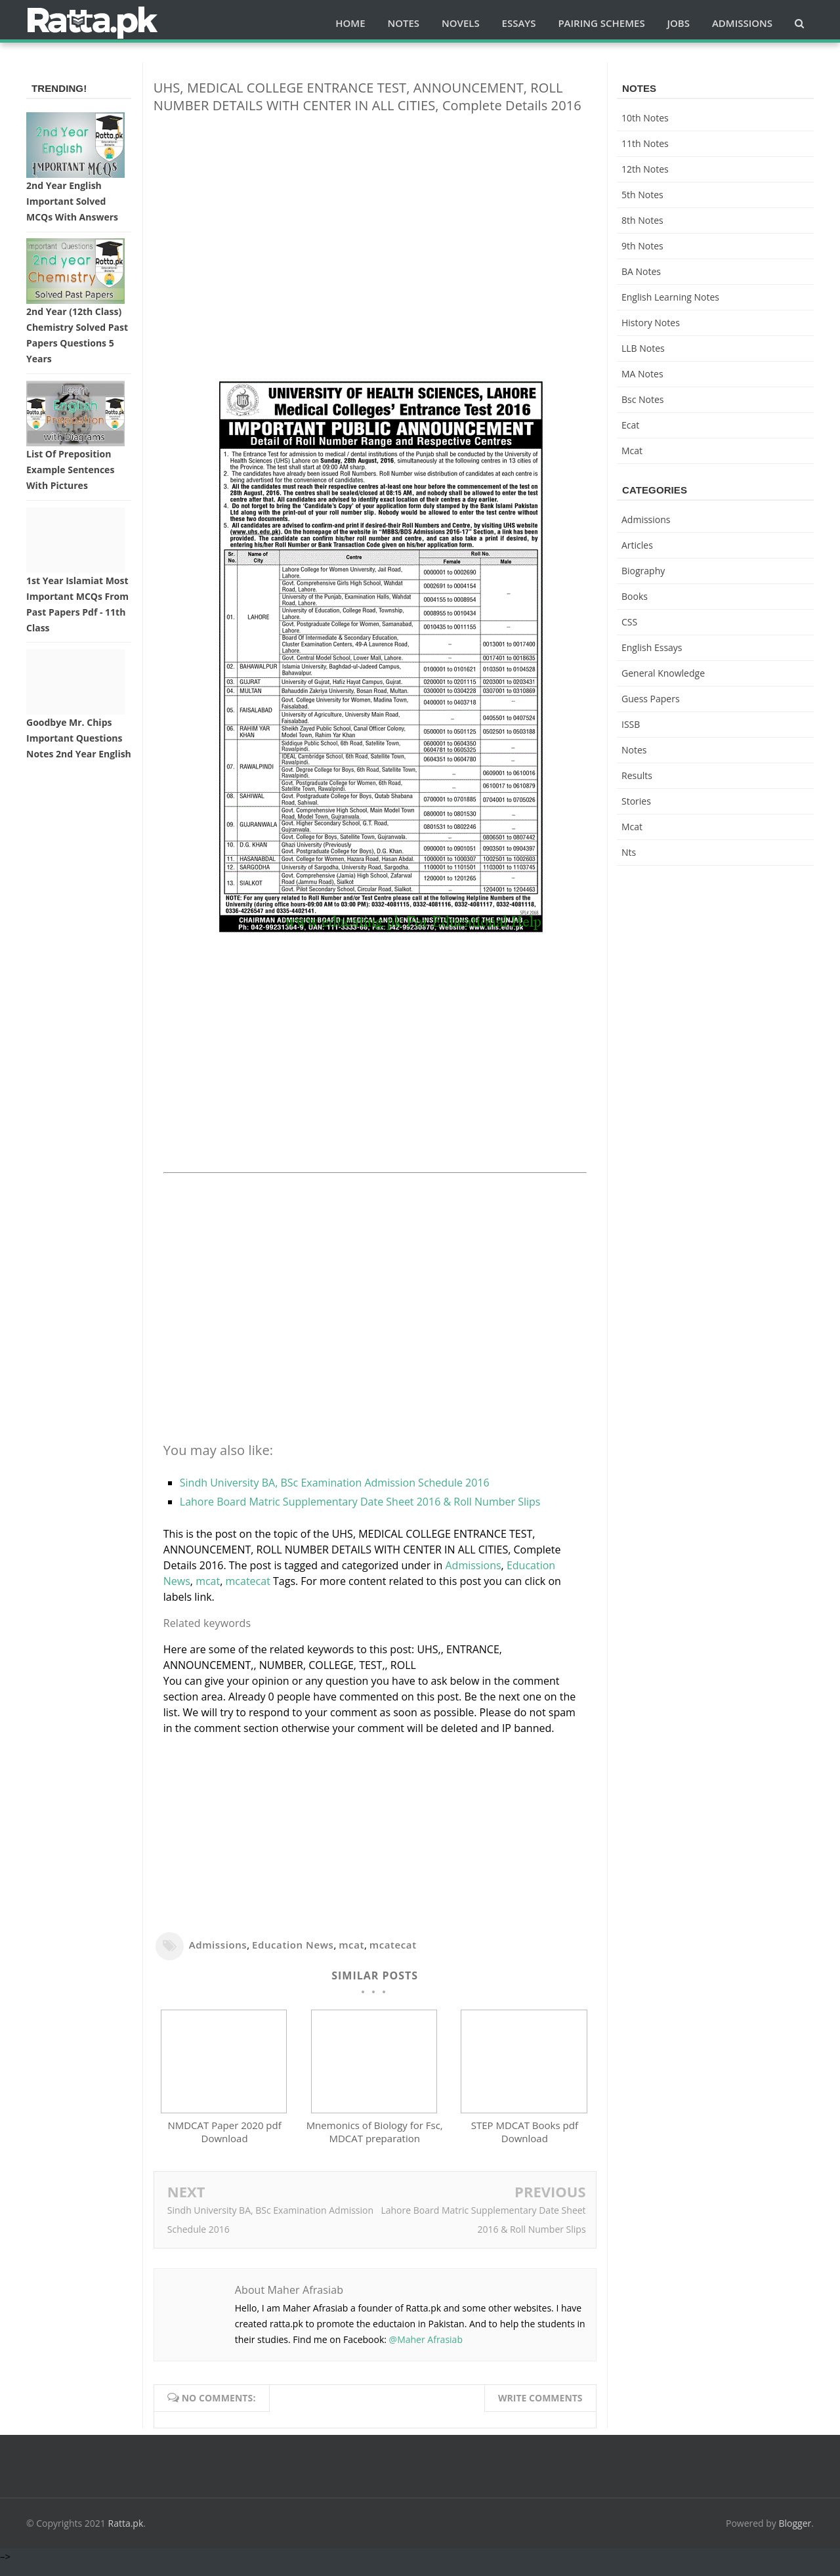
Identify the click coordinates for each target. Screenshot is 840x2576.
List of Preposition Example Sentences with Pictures (70, 470)
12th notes (645, 169)
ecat (630, 425)
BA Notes (641, 271)
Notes (634, 750)
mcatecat (248, 1581)
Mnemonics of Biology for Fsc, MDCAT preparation (374, 2144)
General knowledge (663, 673)
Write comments (540, 2409)
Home (350, 23)
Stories (636, 801)
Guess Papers (650, 698)
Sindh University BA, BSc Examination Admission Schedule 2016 (335, 1482)
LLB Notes (643, 348)
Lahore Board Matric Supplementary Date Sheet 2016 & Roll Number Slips (360, 1501)
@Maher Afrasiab (426, 2352)
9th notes (642, 246)
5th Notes (642, 194)
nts (628, 852)
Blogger (795, 2535)
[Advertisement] (375, 216)
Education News (292, 1944)
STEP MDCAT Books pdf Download (524, 2144)
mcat (208, 1581)
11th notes (645, 143)
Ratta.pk (126, 2535)
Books (634, 596)
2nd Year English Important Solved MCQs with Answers (72, 201)
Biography (643, 570)
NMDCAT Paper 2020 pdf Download (224, 2144)
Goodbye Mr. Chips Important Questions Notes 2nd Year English (78, 738)
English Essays (651, 647)
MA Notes (642, 374)
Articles (637, 545)
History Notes (650, 322)
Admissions (473, 1565)
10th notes (645, 118)
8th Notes (642, 220)
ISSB (630, 724)
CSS (629, 622)
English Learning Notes (670, 297)
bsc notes (642, 399)
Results (636, 775)
